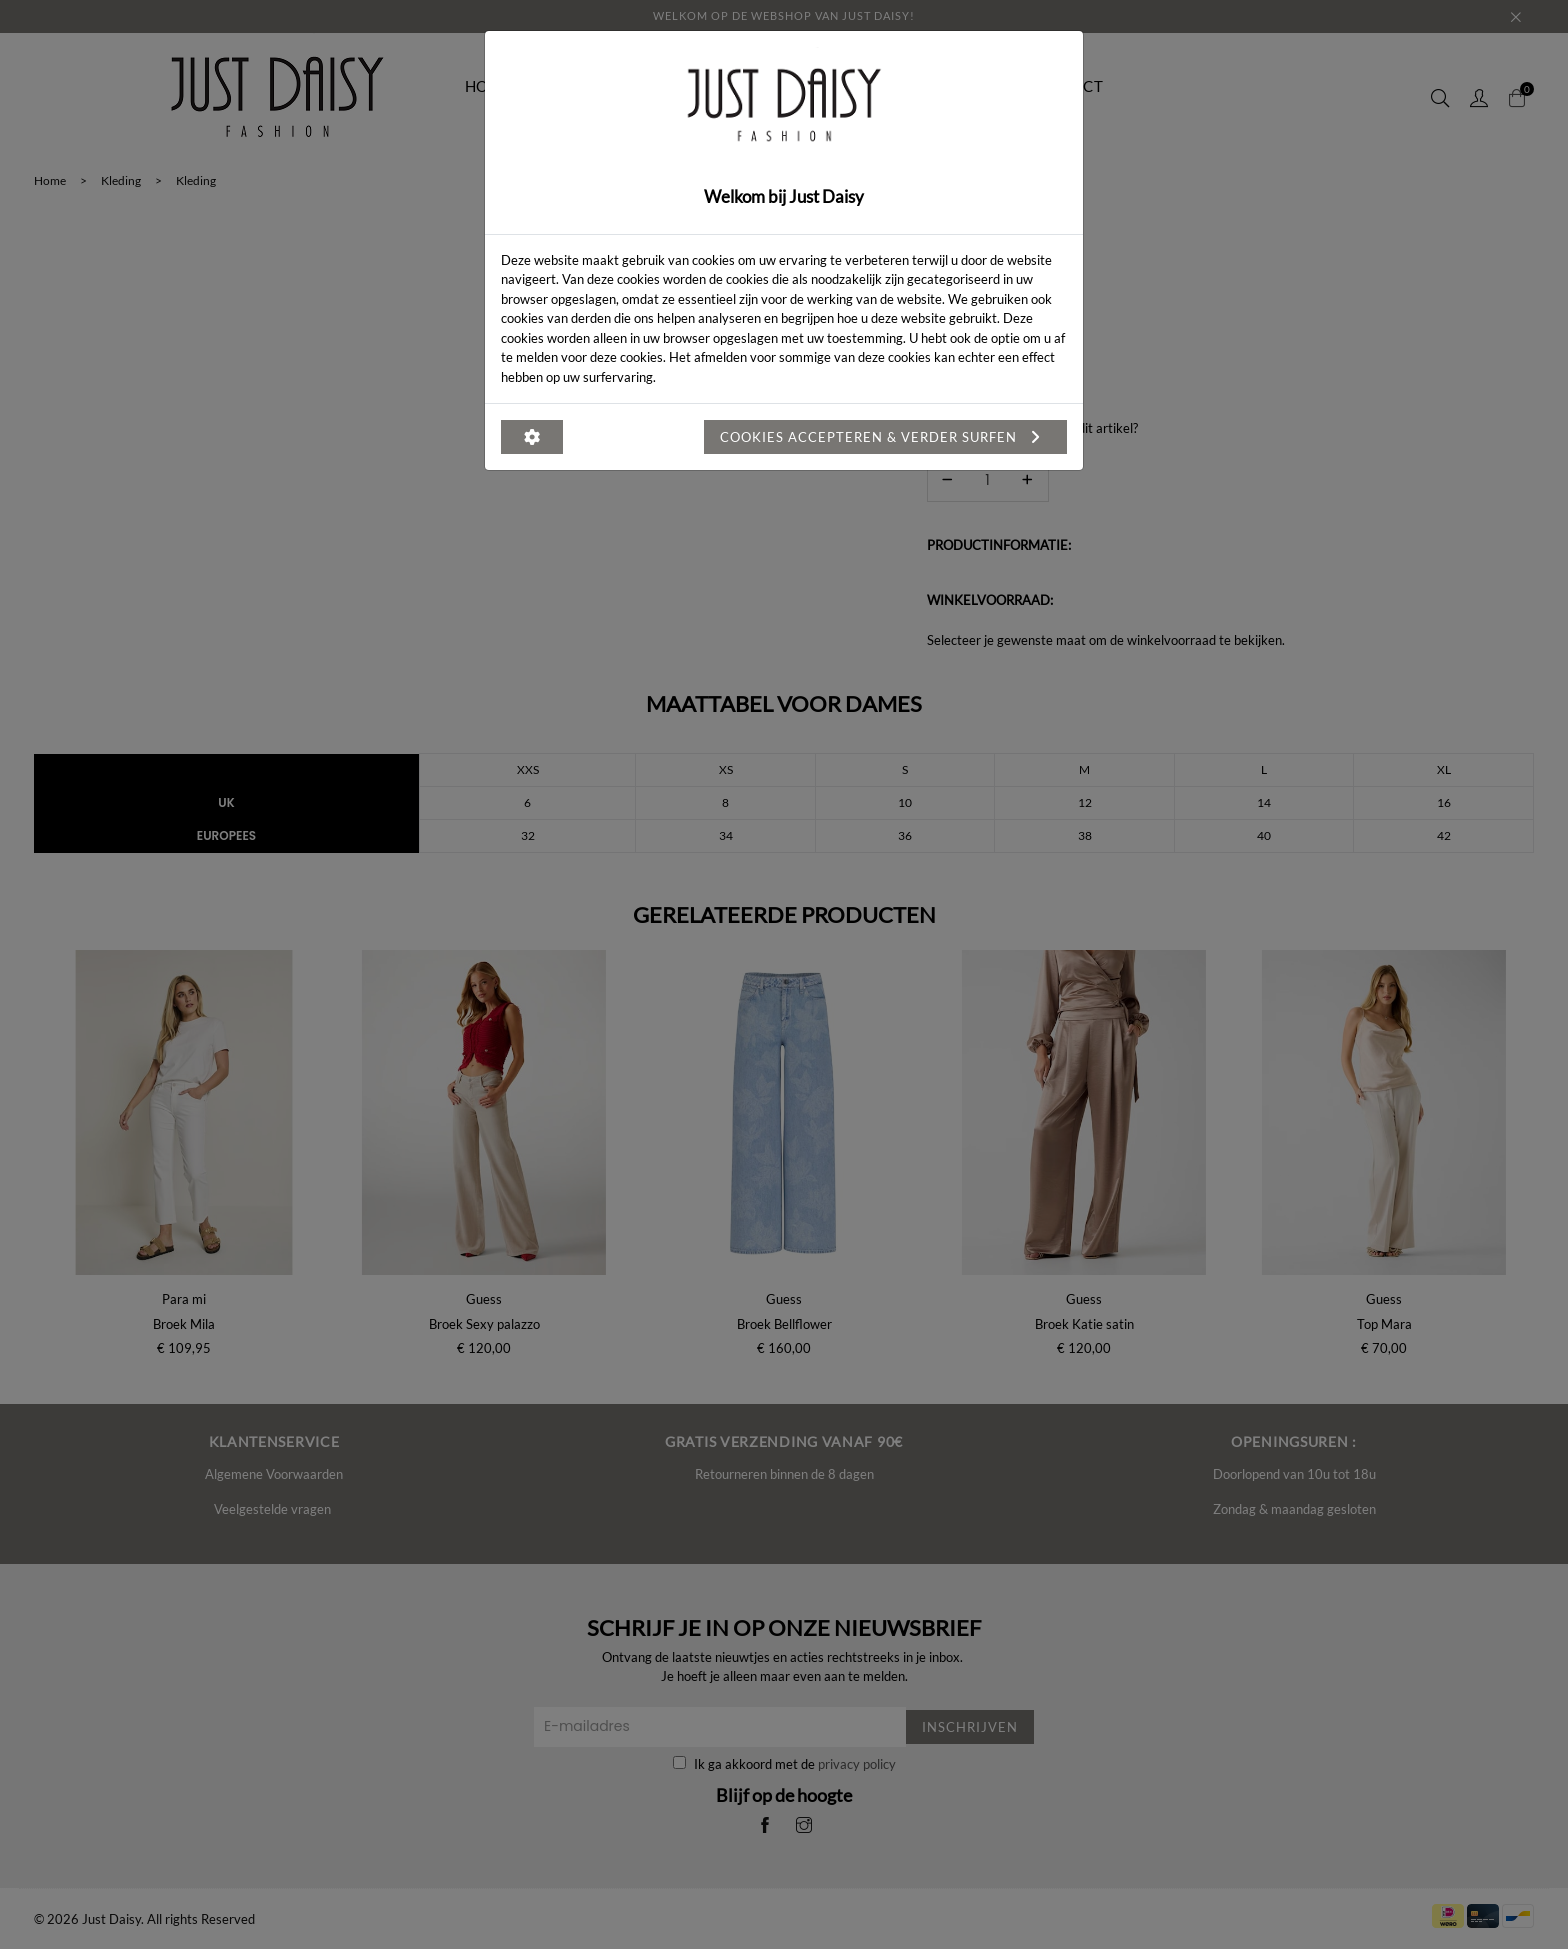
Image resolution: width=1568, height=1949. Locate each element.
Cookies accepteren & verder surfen (885, 437)
